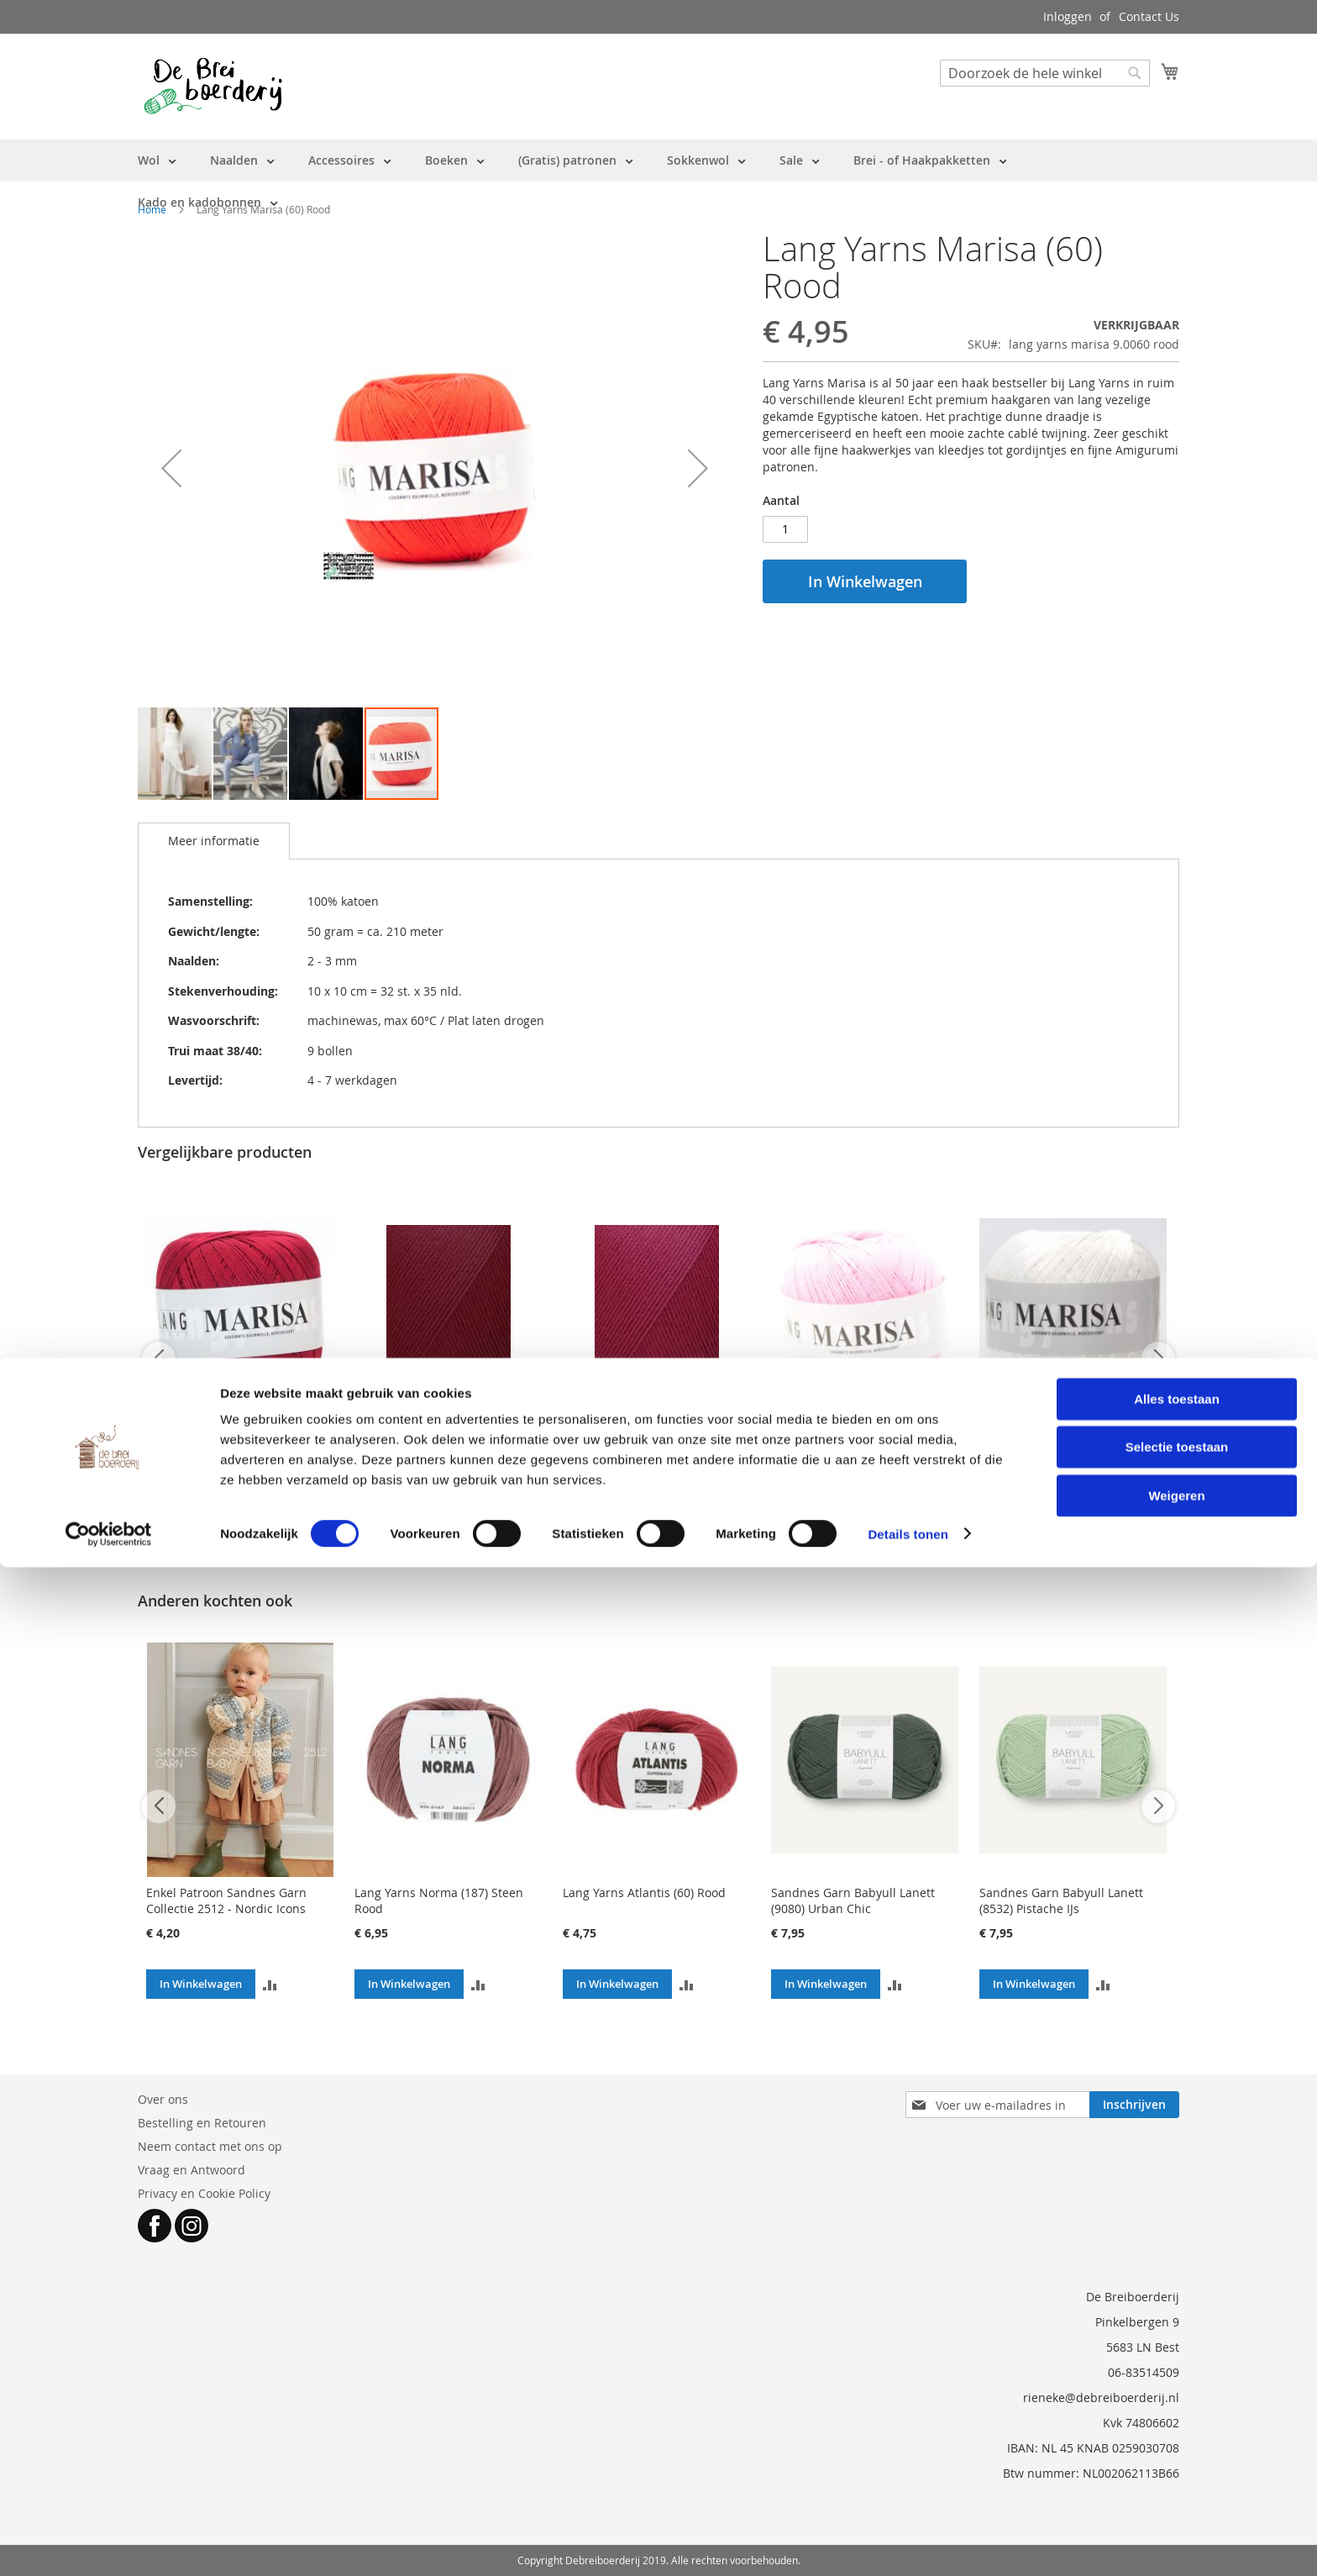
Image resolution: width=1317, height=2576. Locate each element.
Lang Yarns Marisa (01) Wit (1053, 1445)
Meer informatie (214, 841)
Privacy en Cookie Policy (204, 2193)
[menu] (658, 181)
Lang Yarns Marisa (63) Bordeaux (238, 1445)
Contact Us (1149, 16)
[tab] (214, 841)
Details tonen (907, 2543)
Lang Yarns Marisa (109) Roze (853, 1445)
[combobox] (1045, 73)
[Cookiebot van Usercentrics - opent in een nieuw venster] (108, 2543)
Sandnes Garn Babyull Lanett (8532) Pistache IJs (1061, 1900)
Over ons (163, 2099)
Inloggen (1067, 16)
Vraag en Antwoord (191, 2170)
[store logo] (213, 85)
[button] (171, 468)
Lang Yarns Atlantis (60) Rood (644, 1892)
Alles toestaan (1177, 2407)
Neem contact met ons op (210, 2146)
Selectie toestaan (1177, 2456)
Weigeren (1176, 2504)
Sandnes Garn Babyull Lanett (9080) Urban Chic (853, 1900)
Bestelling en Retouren (202, 2123)
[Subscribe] (1134, 2104)
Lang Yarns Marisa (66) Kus (638, 1445)
